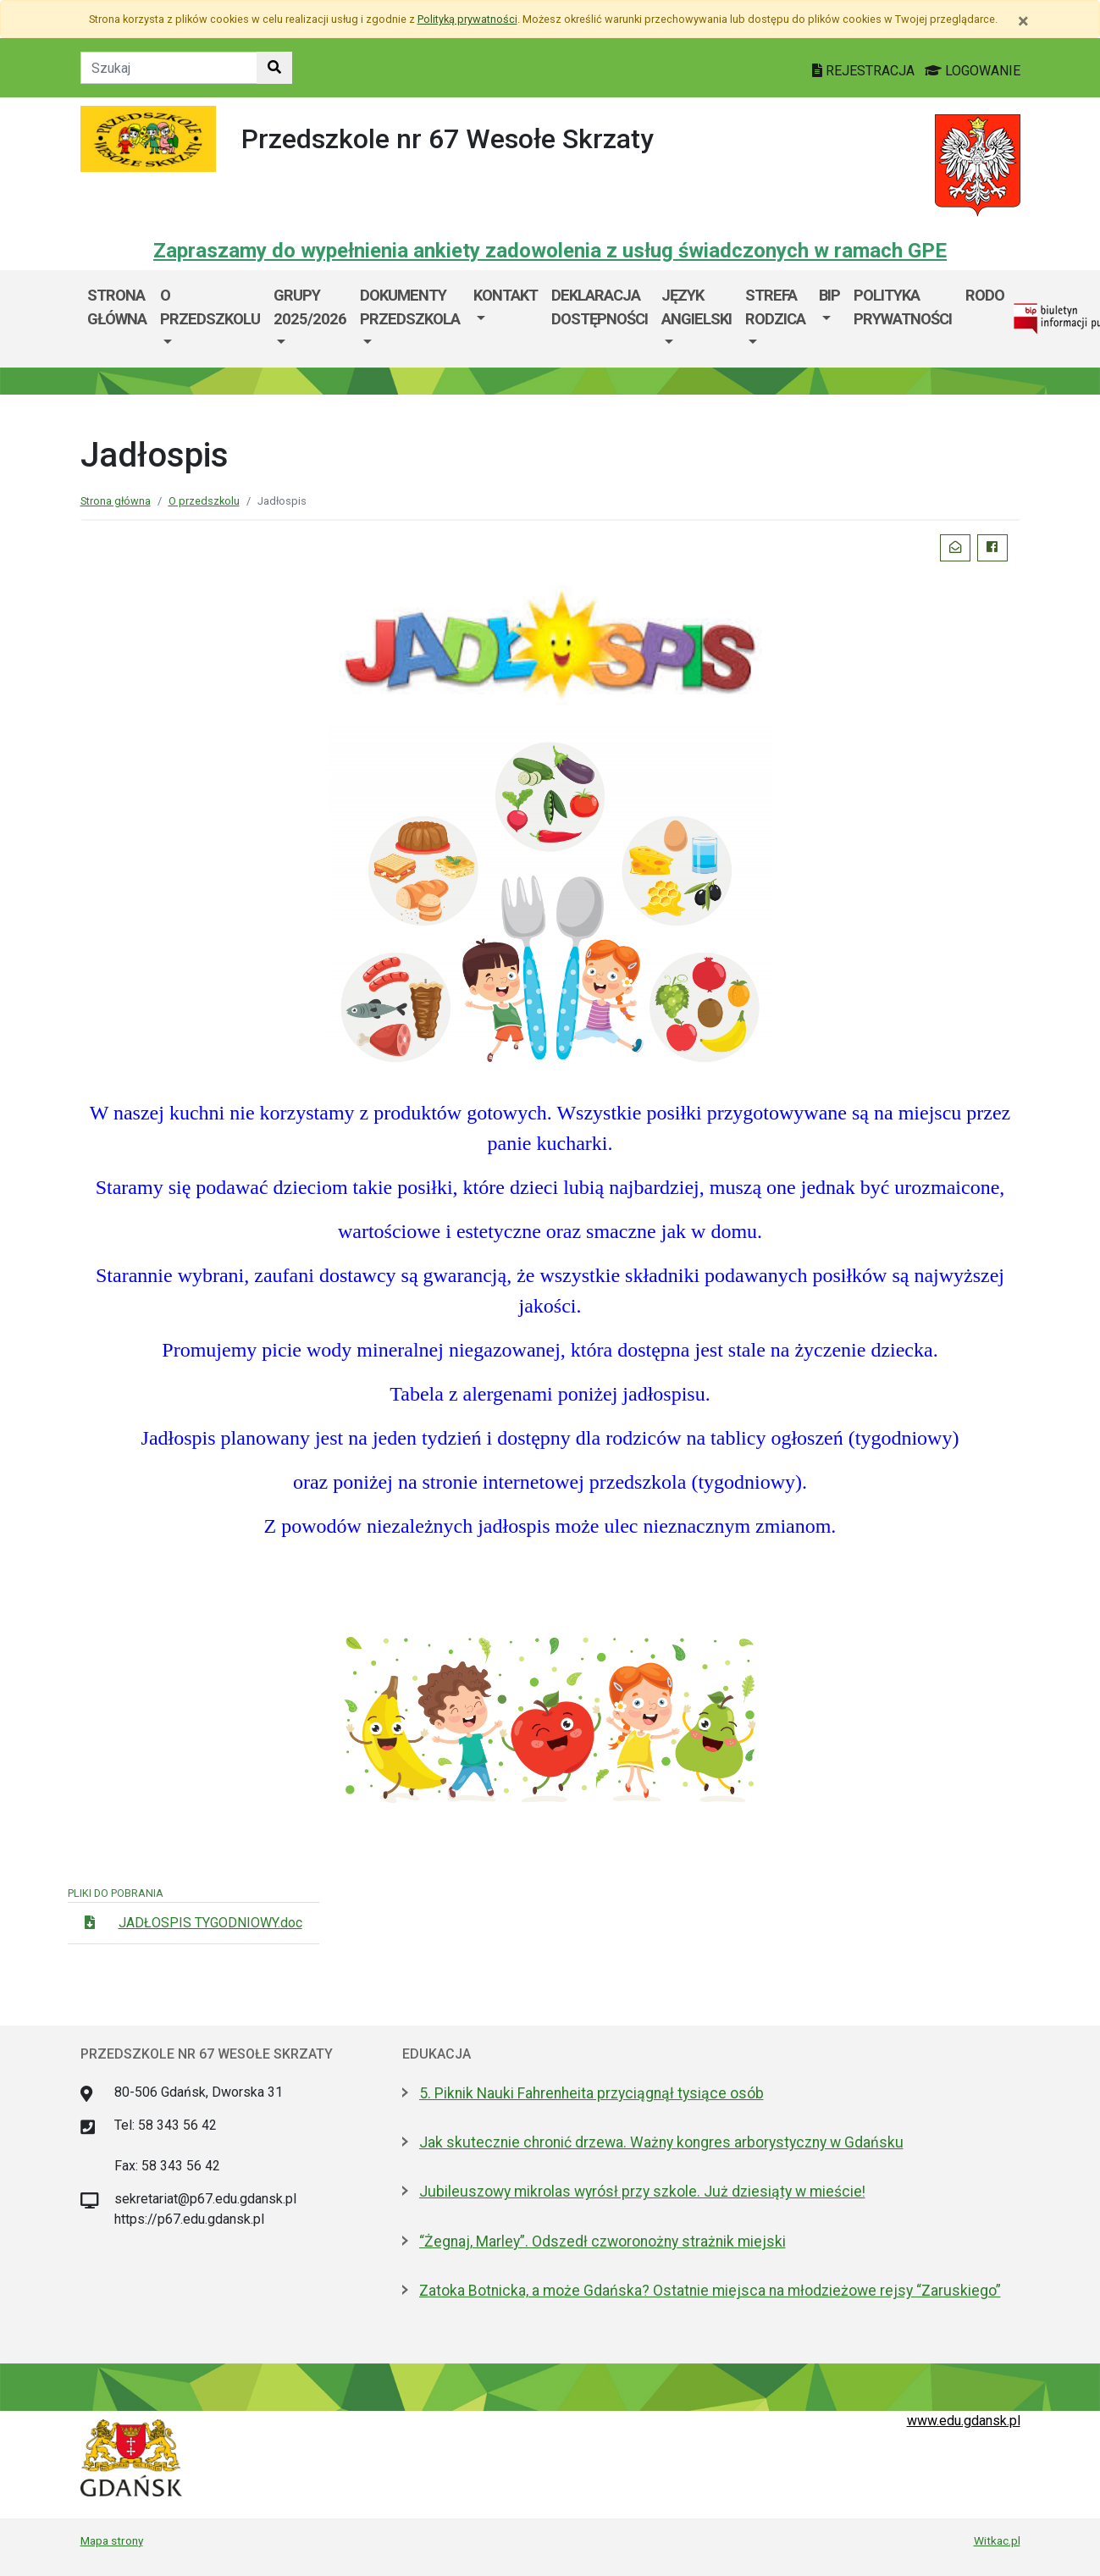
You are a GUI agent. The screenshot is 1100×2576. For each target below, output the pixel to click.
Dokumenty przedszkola (410, 307)
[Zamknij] (1023, 21)
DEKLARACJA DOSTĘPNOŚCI (599, 307)
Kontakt (505, 295)
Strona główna (116, 307)
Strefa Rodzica (775, 307)
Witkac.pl (997, 2540)
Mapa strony (111, 2540)
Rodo (984, 295)
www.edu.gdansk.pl (963, 2421)
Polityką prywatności (467, 19)
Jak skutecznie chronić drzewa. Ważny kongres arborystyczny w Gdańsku (661, 2142)
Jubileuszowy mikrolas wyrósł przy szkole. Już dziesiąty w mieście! (642, 2191)
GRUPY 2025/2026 (310, 307)
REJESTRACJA (865, 71)
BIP (829, 295)
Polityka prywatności (903, 307)
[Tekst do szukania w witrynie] (168, 68)
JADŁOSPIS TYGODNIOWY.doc (210, 1923)
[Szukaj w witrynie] (274, 68)
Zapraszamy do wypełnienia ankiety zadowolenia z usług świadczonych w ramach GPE (550, 251)
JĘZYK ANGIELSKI (696, 307)
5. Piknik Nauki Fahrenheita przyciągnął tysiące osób (591, 2093)
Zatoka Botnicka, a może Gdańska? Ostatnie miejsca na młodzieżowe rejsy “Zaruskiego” (710, 2290)
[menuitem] (210, 319)
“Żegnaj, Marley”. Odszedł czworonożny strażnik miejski (602, 2241)
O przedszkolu (210, 307)
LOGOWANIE (972, 71)
